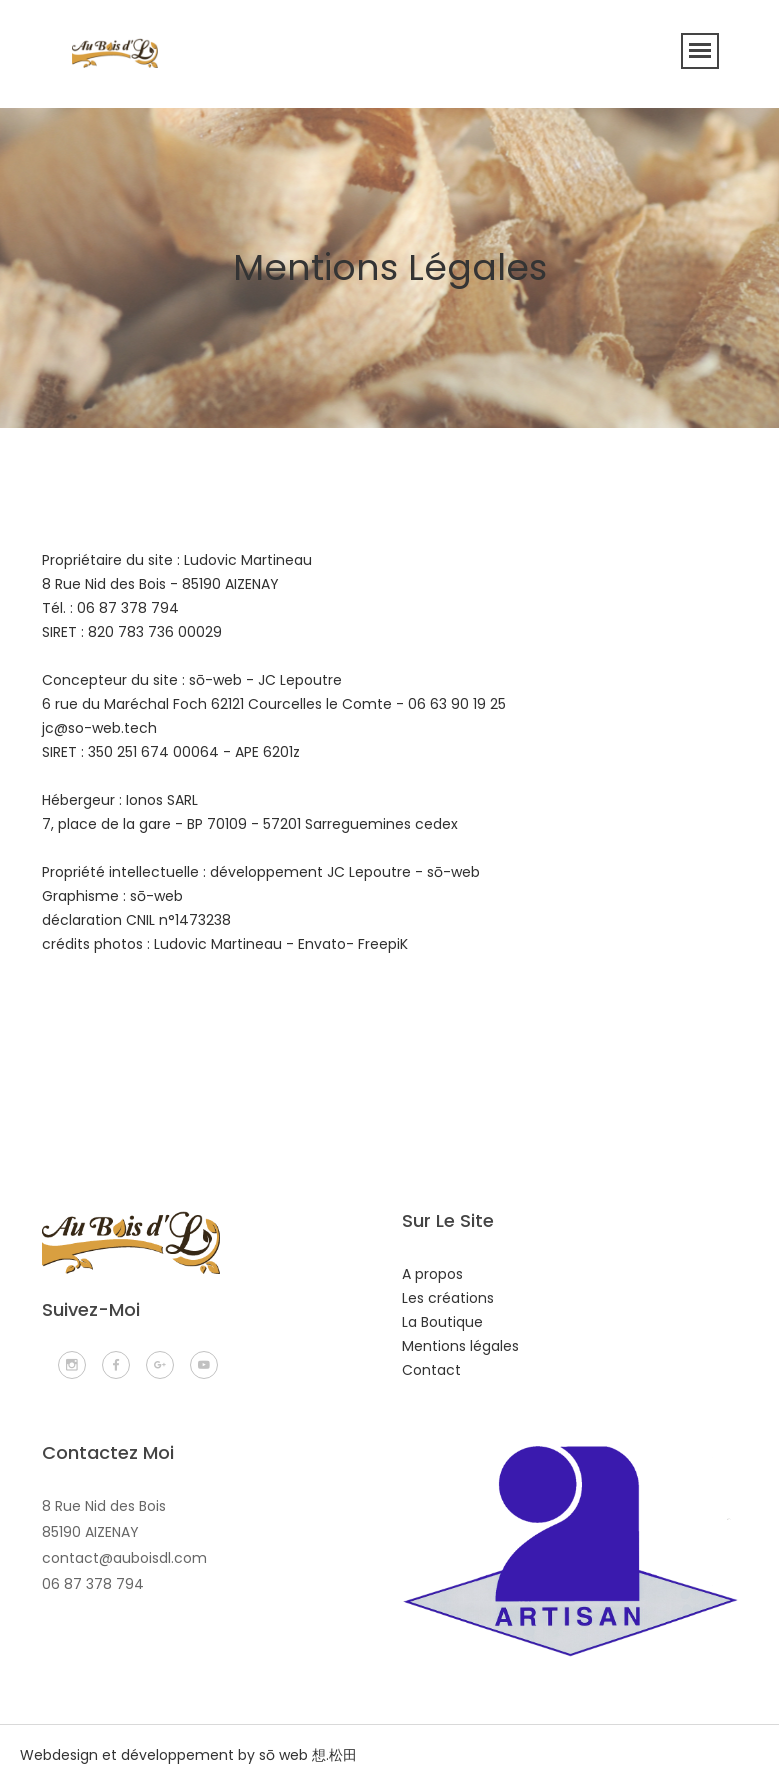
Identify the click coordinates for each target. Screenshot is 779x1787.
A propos (432, 1274)
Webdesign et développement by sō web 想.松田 (188, 1755)
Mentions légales (460, 1346)
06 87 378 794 (93, 1584)
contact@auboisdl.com (124, 1558)
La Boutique (442, 1322)
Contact (431, 1370)
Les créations (448, 1298)
